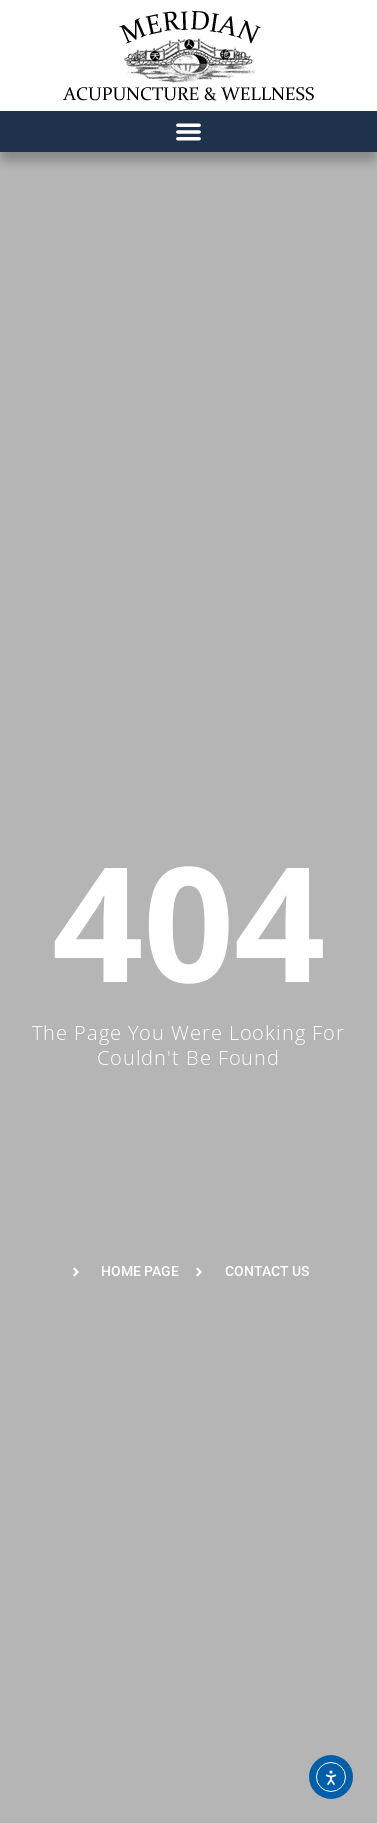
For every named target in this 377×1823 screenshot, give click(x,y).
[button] (188, 131)
